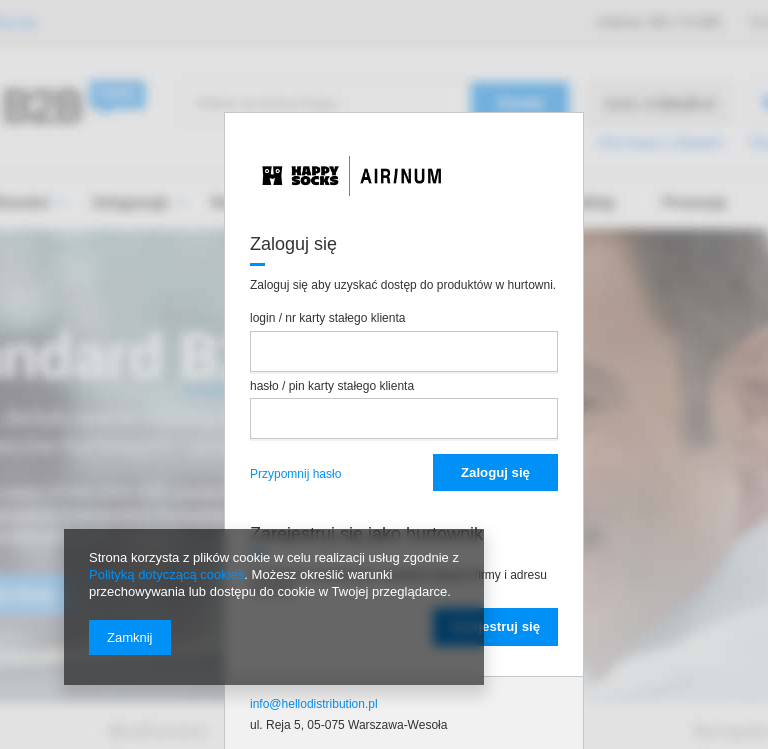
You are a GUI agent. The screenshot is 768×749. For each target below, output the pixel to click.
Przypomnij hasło (295, 474)
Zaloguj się (495, 472)
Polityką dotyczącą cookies (166, 574)
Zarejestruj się (495, 626)
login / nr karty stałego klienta (327, 318)
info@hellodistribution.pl (314, 704)
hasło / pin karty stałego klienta (332, 386)
